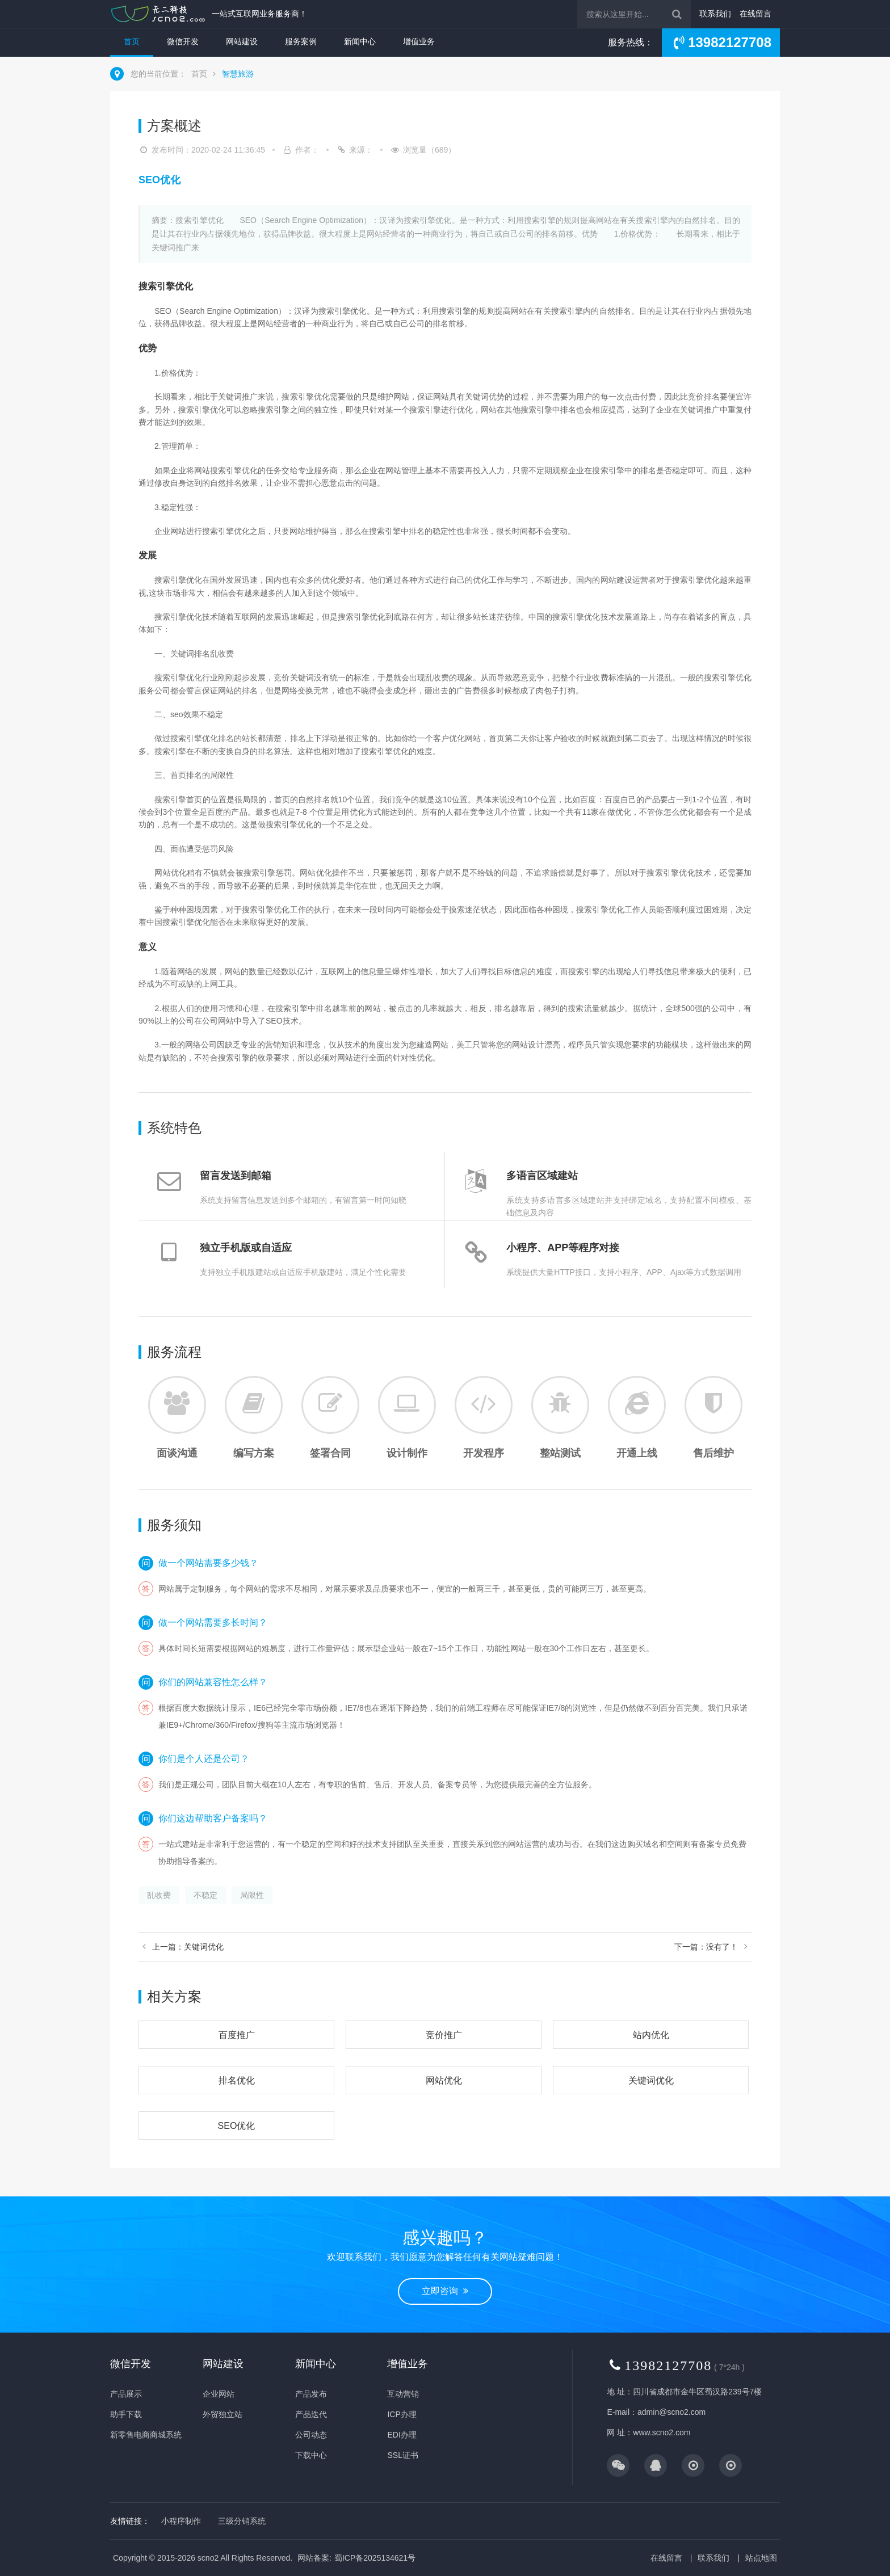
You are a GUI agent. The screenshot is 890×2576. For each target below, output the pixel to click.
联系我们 (715, 13)
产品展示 (126, 2393)
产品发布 (311, 2393)
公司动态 (311, 2434)
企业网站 (218, 2393)
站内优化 (651, 2035)
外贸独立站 (222, 2414)
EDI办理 (401, 2434)
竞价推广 (444, 2035)
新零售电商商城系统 (146, 2434)
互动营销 (403, 2393)
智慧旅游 (238, 73)
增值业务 (419, 41)
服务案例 (301, 41)
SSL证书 (402, 2455)
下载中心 (311, 2455)
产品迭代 (311, 2414)
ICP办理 (401, 2414)
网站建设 (242, 41)
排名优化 (237, 2080)
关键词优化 (651, 2080)
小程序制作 (181, 2521)
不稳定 (205, 1895)
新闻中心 (360, 41)
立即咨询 (445, 2291)
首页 (132, 41)
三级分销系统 (242, 2521)
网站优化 (444, 2080)
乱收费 (159, 1895)
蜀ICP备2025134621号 (374, 2557)
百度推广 (237, 2035)
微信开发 (183, 41)
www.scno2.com (661, 2432)
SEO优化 (236, 2126)
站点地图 (761, 2557)
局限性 (252, 1895)
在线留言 (755, 13)
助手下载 (126, 2414)
